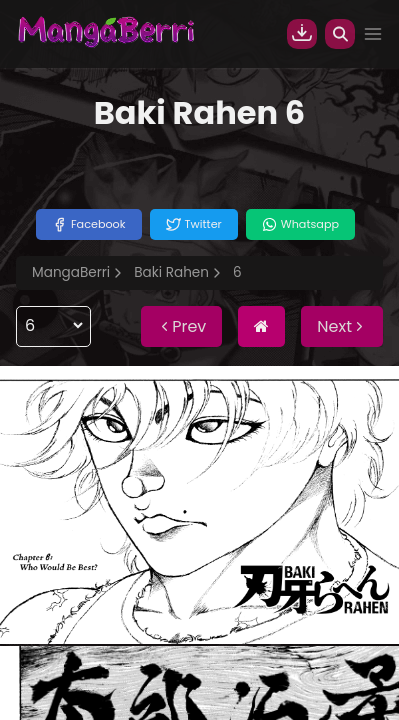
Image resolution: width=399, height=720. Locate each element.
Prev (181, 326)
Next (342, 326)
